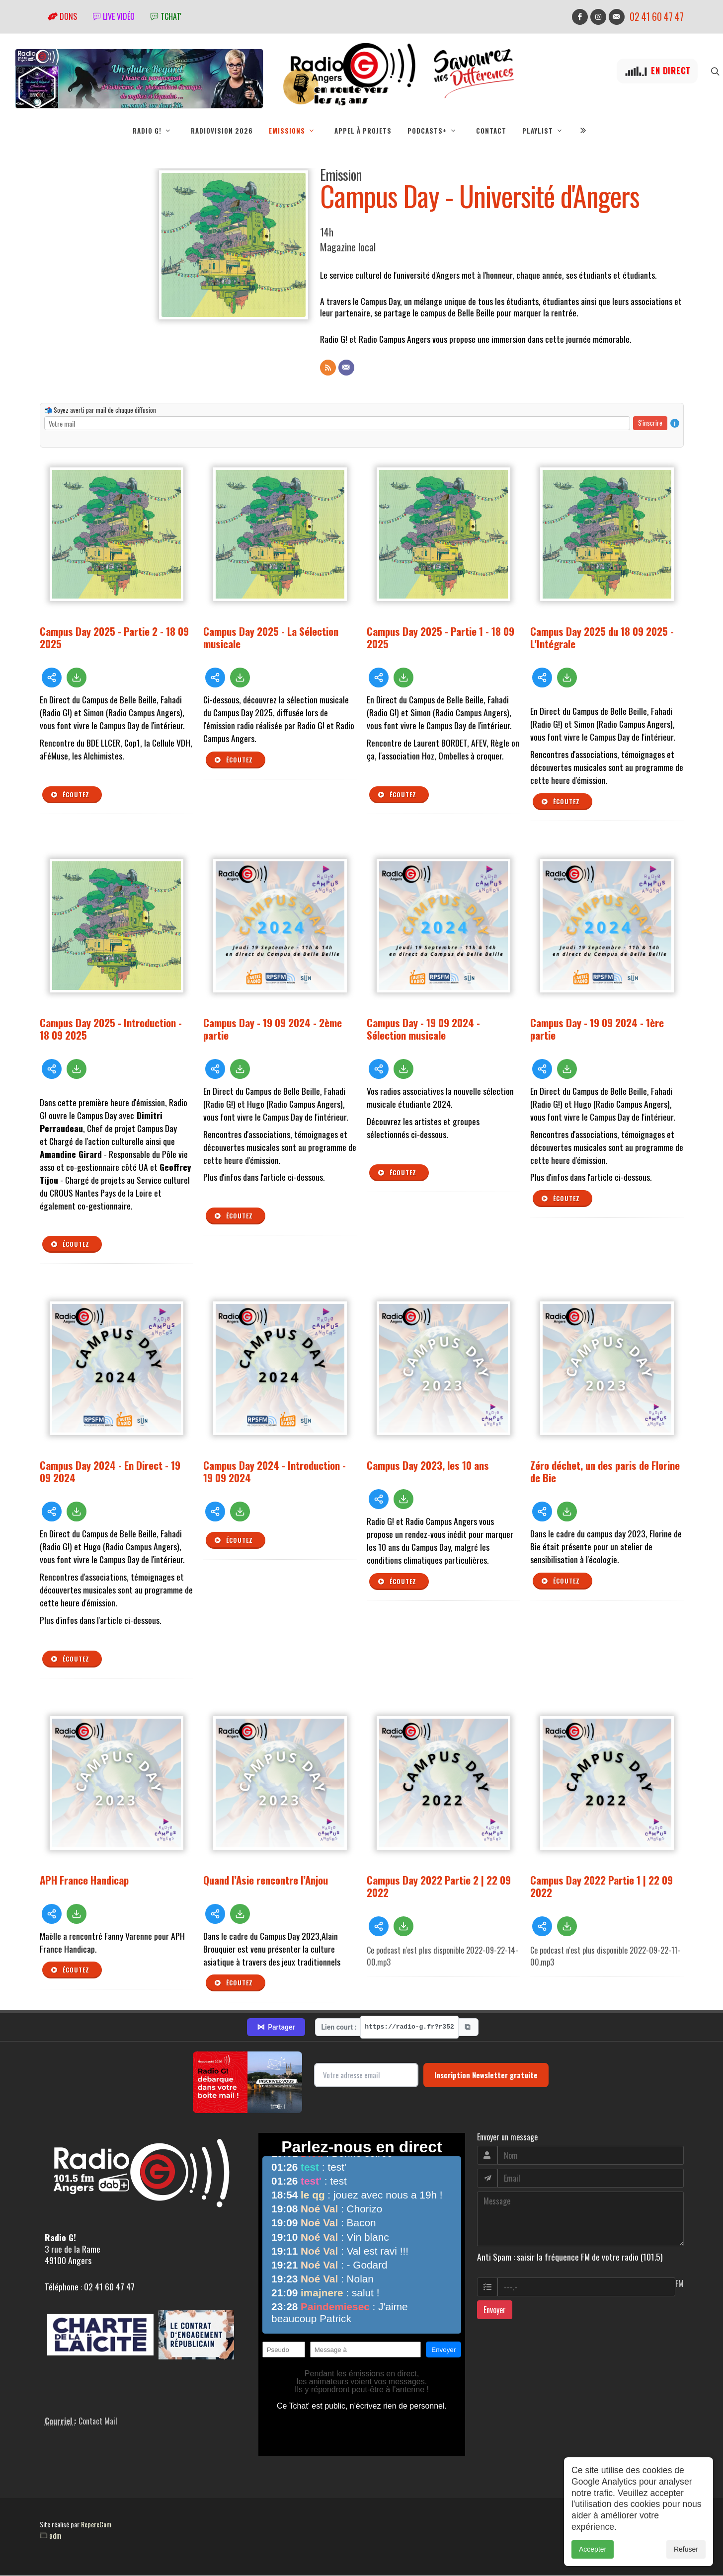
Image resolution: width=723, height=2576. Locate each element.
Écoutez (70, 795)
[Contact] (346, 368)
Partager (276, 2027)
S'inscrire (650, 423)
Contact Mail (98, 2421)
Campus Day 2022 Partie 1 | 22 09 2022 (601, 1886)
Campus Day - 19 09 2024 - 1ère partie (597, 1029)
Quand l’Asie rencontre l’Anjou (265, 1880)
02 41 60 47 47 (657, 16)
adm (50, 2535)
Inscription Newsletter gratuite (486, 2074)
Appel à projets (363, 131)
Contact (491, 131)
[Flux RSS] (328, 368)
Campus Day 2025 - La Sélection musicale (270, 637)
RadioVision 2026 (222, 131)
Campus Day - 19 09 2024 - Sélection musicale (423, 1029)
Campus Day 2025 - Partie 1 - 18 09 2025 (440, 637)
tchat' (166, 16)
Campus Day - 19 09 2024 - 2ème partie (272, 1029)
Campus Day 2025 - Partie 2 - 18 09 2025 (114, 637)
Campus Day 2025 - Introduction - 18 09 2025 (111, 1029)
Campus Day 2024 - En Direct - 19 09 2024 (110, 1471)
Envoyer (494, 2310)
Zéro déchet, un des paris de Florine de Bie (605, 1471)
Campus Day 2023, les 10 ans (428, 1465)
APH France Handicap (84, 1880)
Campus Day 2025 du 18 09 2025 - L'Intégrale (602, 637)
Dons (62, 16)
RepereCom (96, 2524)
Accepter (592, 2549)
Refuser (686, 2549)
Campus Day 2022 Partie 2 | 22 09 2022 (439, 1886)
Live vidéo (114, 16)
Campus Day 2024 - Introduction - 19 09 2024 (274, 1471)
